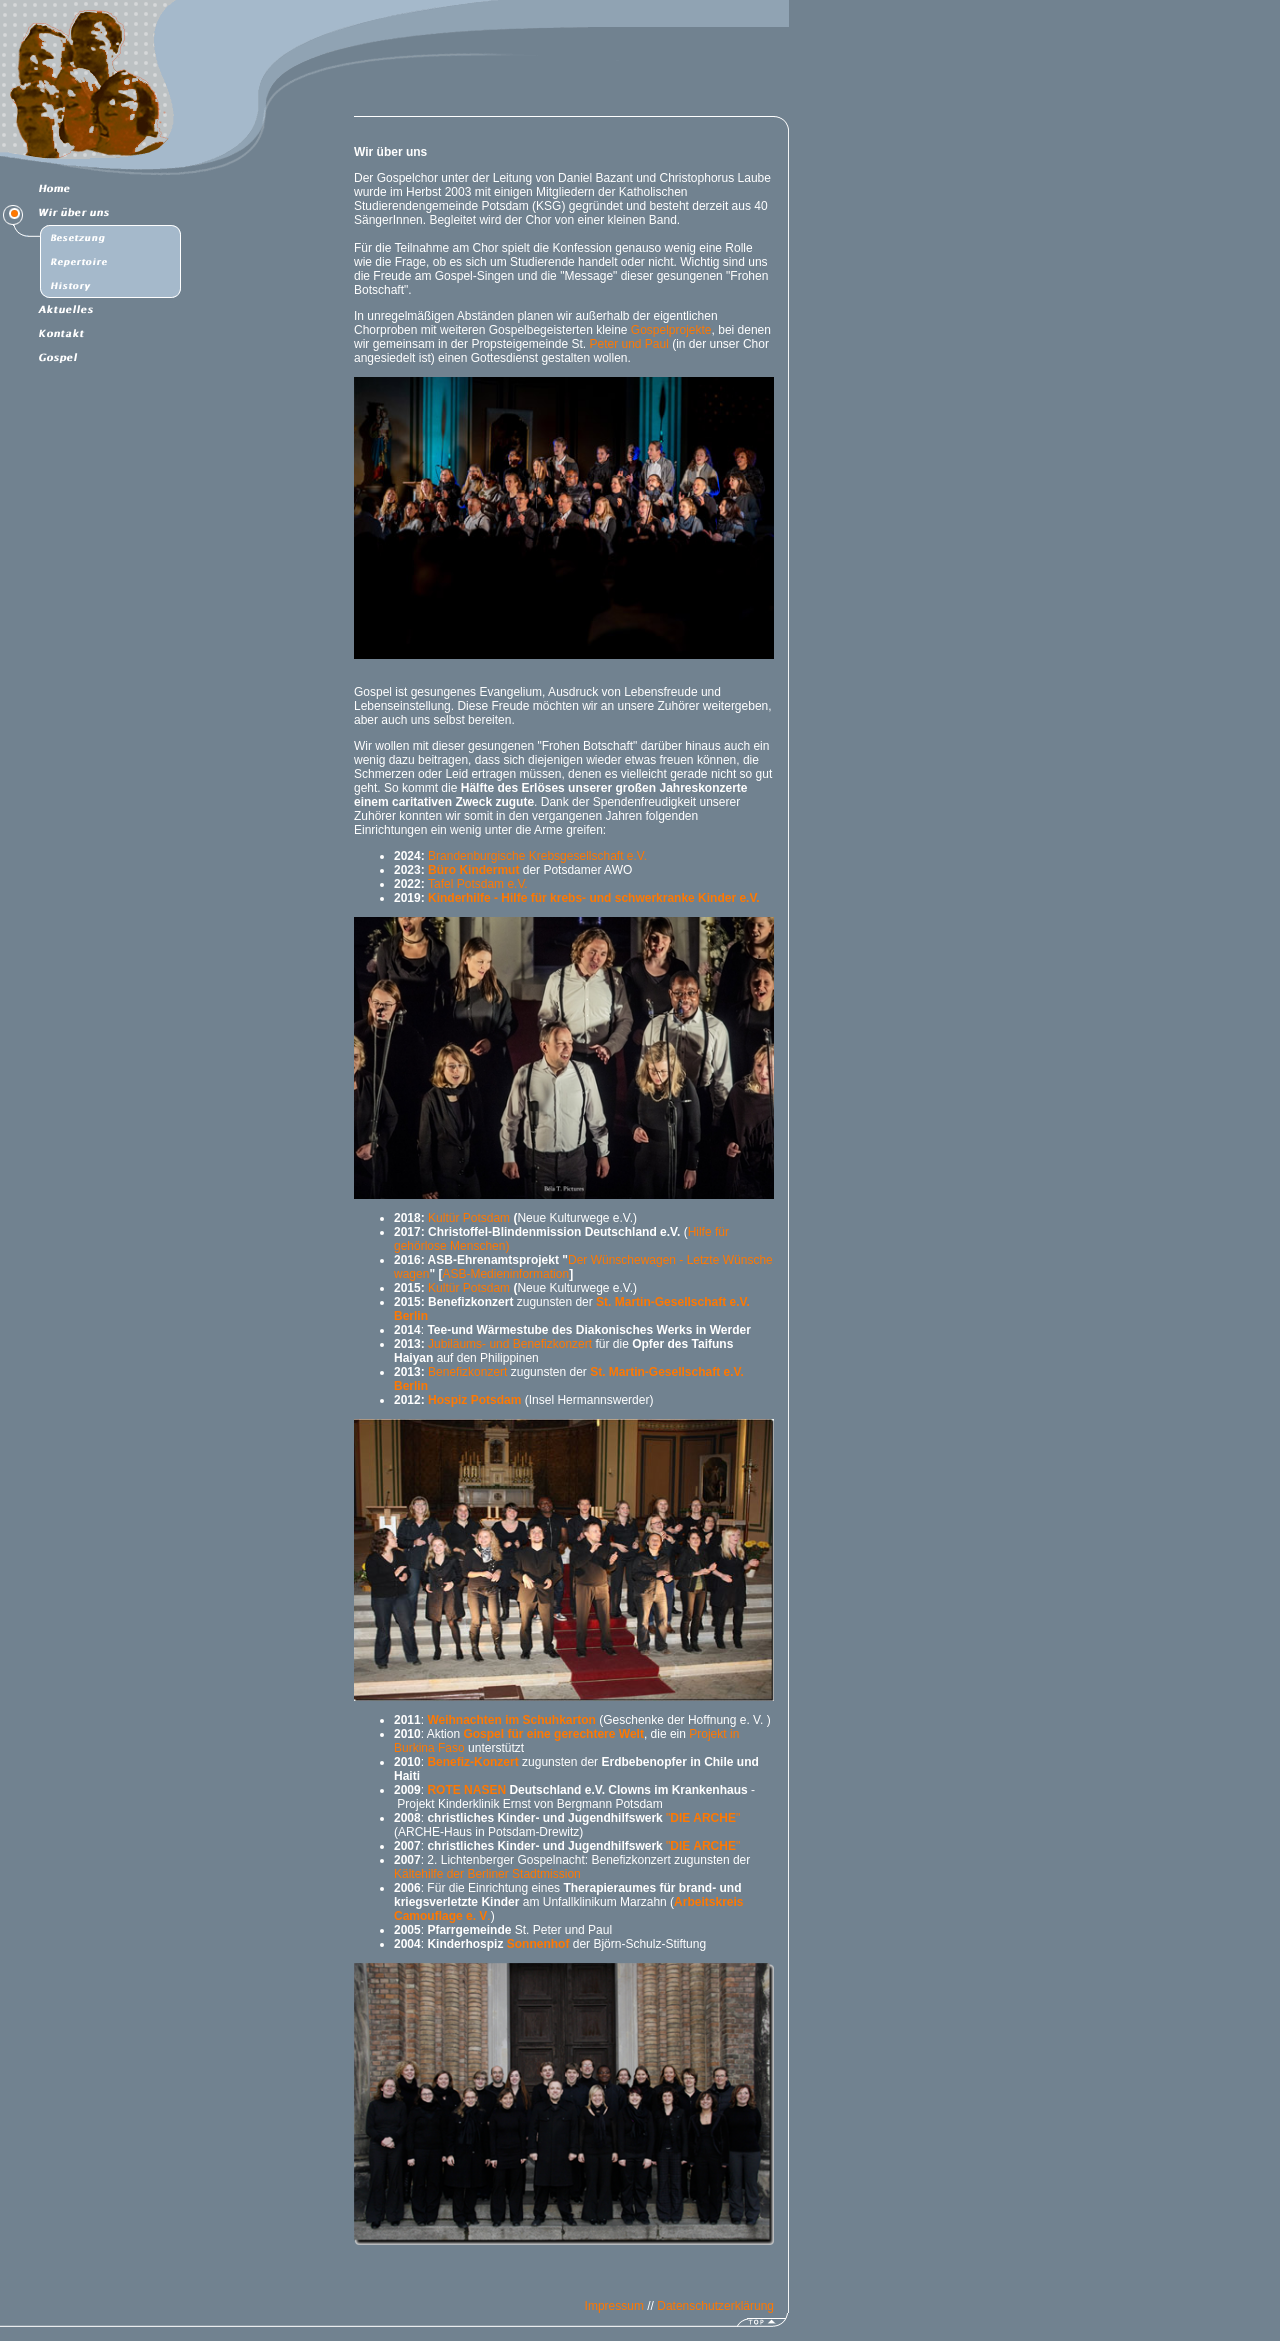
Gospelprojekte (671, 330)
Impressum (614, 2306)
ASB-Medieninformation (505, 1274)
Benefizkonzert (467, 1372)
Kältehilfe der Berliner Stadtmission (487, 1874)
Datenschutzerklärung (715, 2306)
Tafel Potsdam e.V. (478, 884)
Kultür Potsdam (469, 1218)
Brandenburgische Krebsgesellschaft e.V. (537, 856)
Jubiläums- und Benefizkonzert (510, 1344)
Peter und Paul (628, 344)
